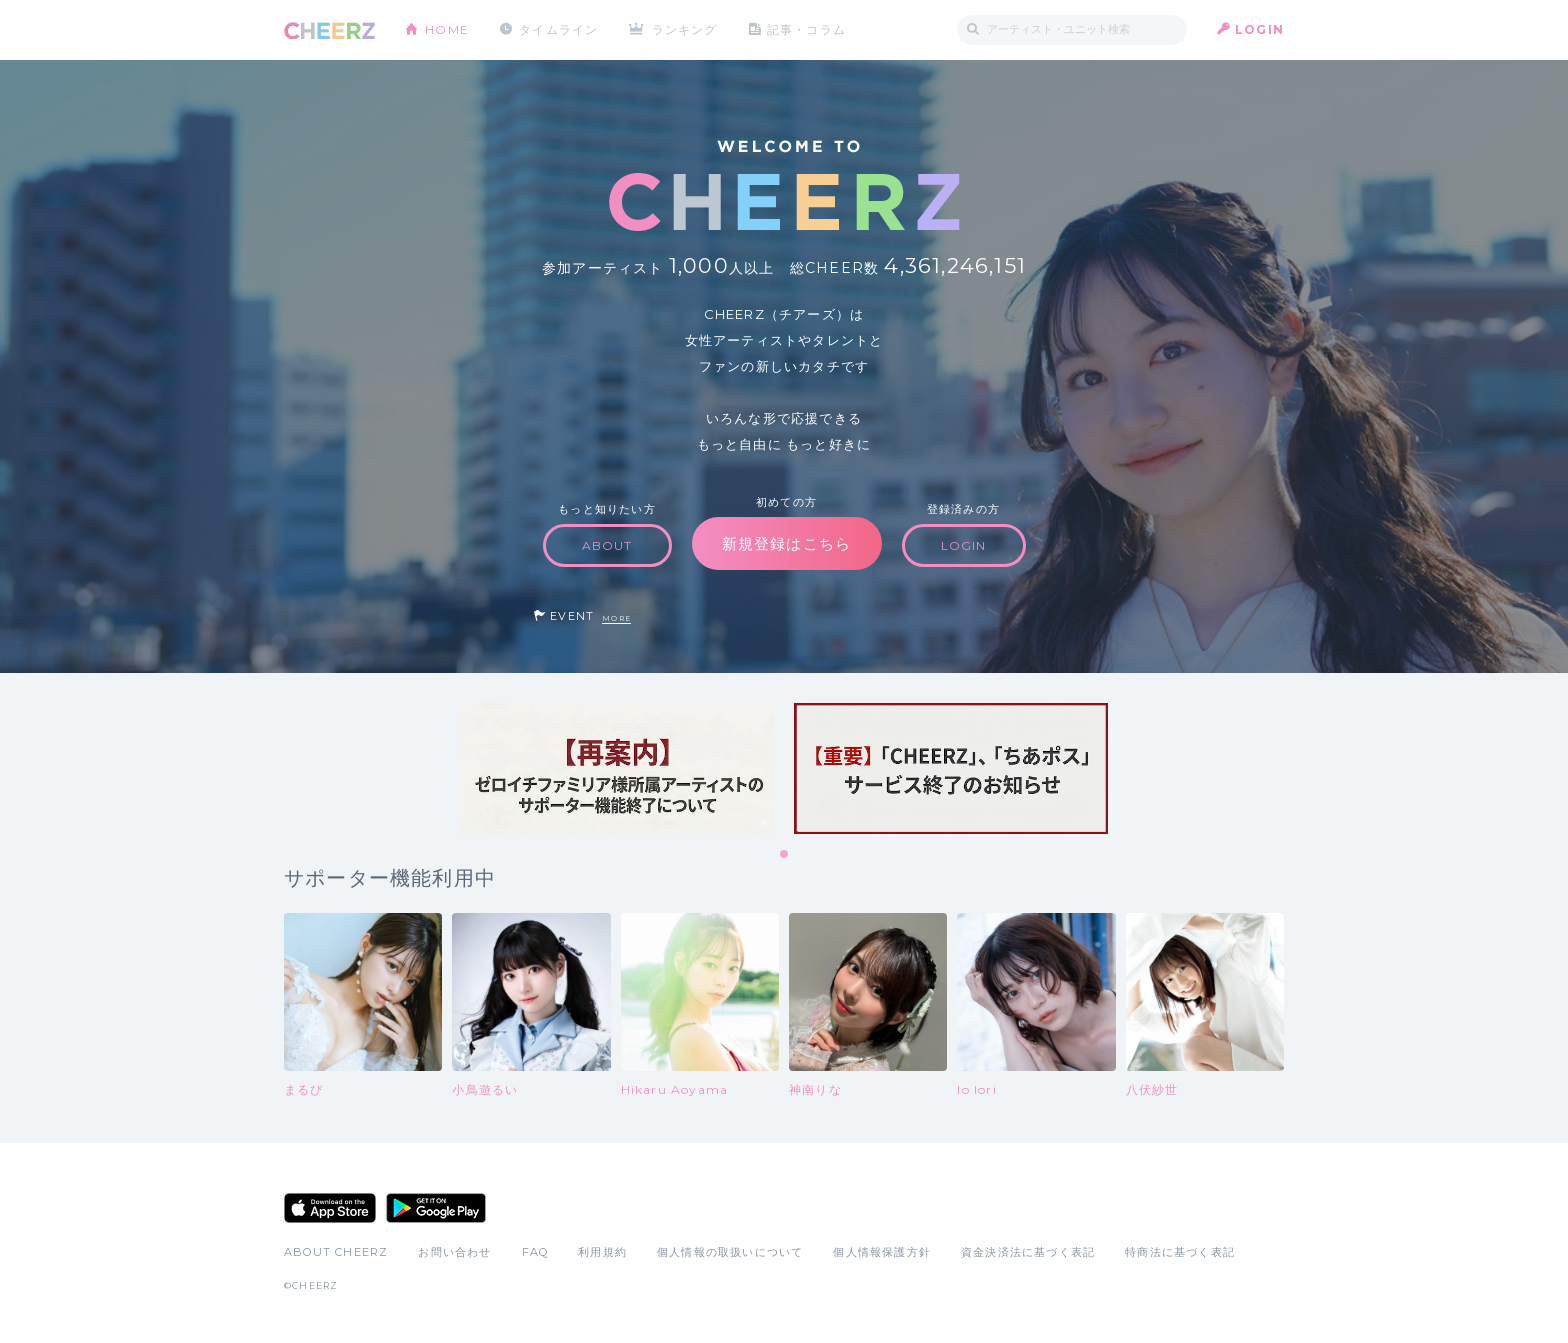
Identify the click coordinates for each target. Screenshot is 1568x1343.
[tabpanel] (617, 768)
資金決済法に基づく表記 (1028, 1252)
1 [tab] (785, 855)
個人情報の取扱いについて (730, 1252)
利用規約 (602, 1252)
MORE (616, 618)
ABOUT (607, 545)
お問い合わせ (454, 1252)
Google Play (436, 1208)
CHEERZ (329, 30)
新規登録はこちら (787, 543)
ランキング (685, 29)
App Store (330, 1208)
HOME (447, 29)
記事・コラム (806, 29)
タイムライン (558, 29)
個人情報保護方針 (882, 1252)
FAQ (535, 1252)
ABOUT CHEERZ (336, 1252)
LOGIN (1259, 29)
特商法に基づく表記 (1180, 1252)
